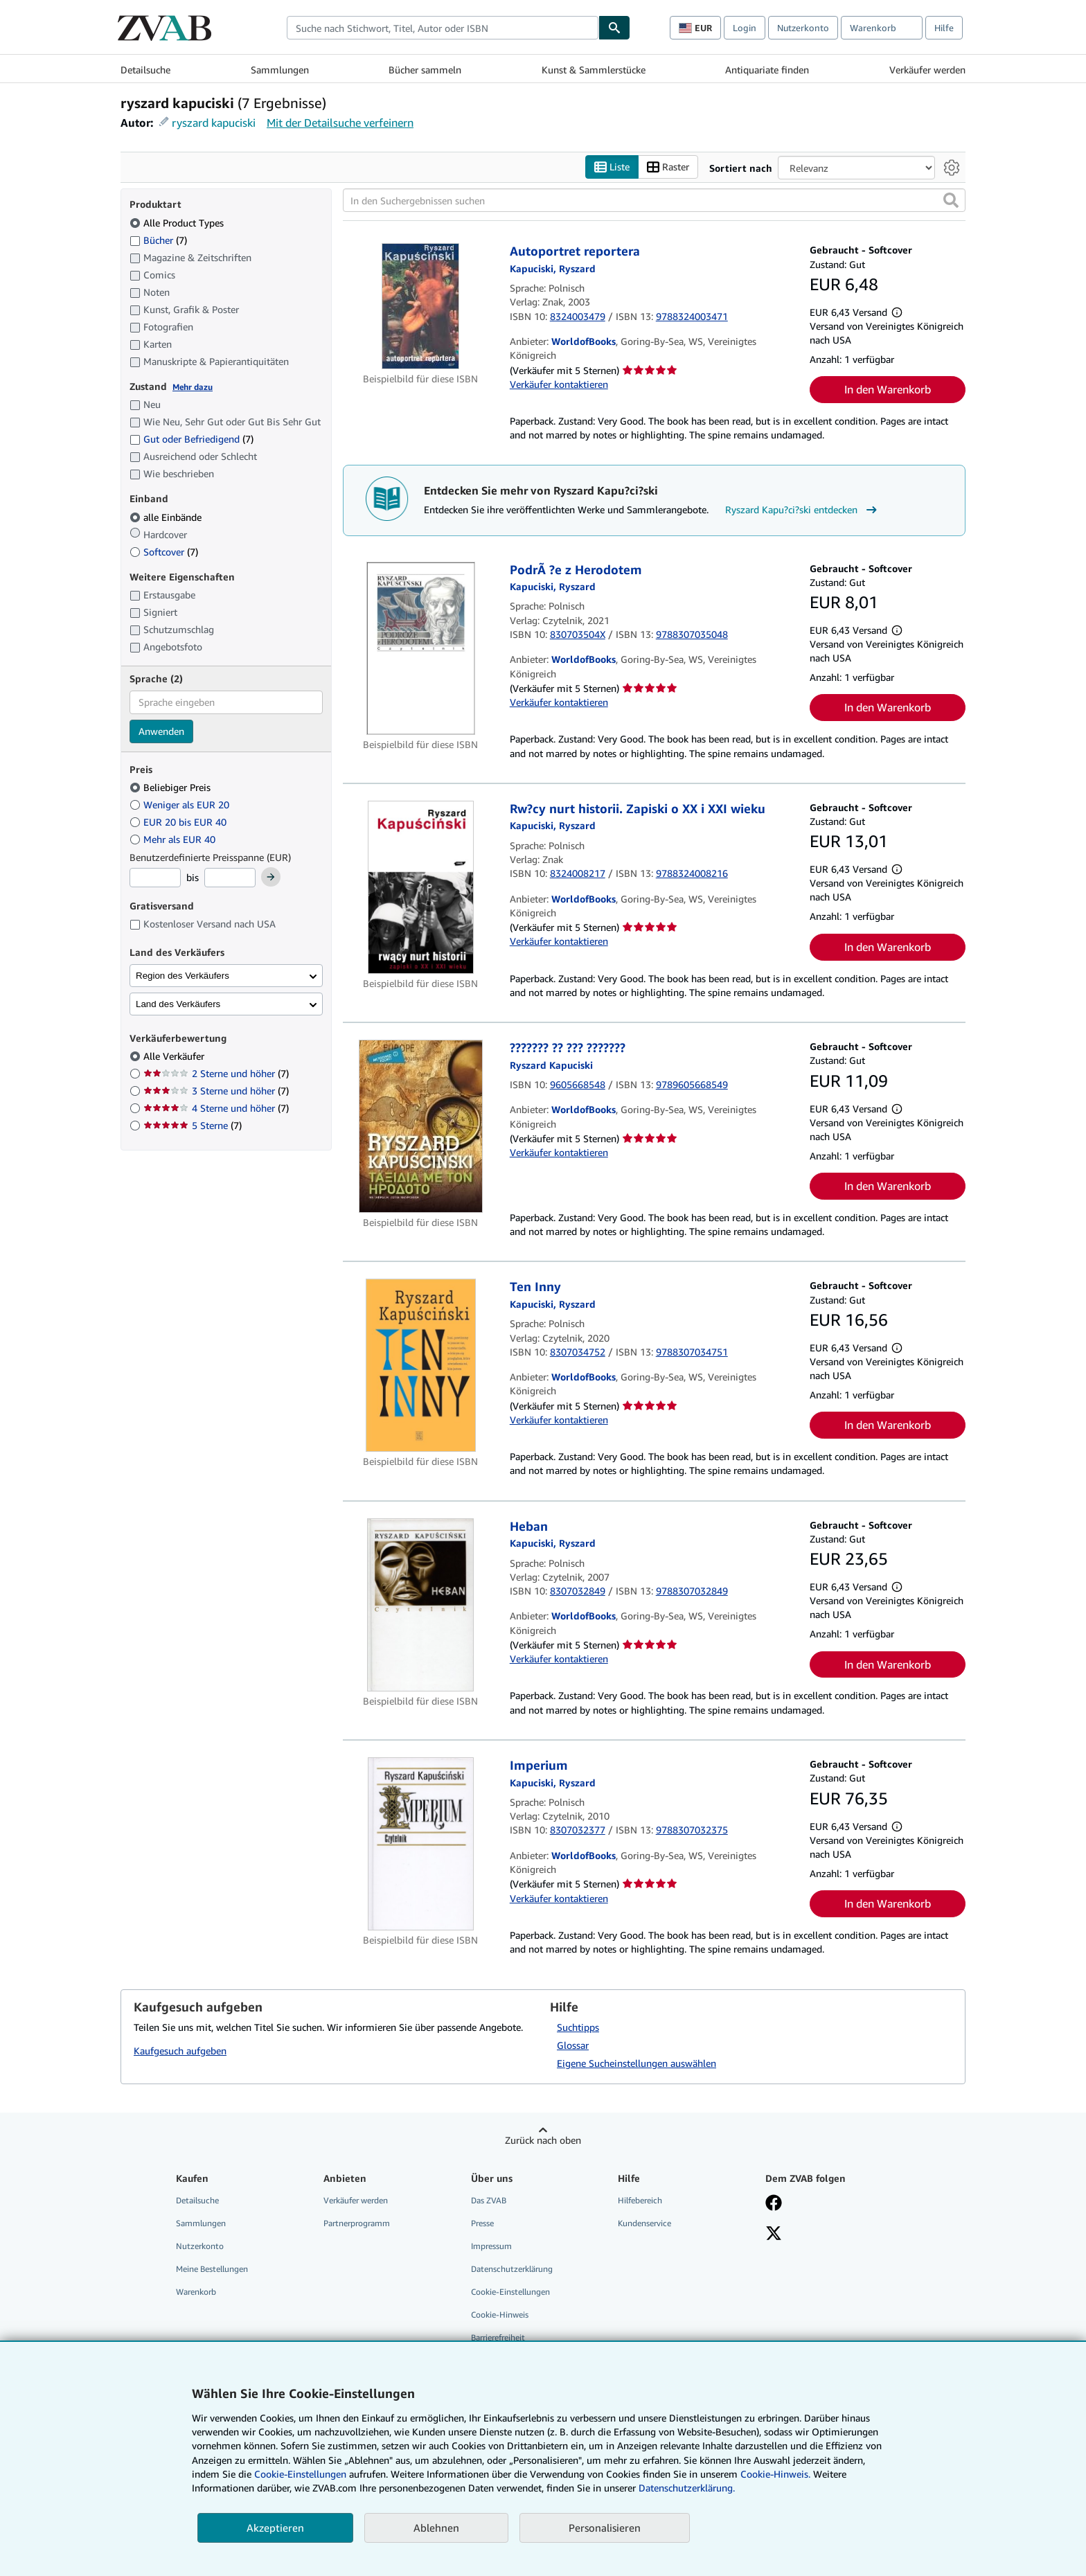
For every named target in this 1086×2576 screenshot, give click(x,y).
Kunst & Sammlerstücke (594, 69)
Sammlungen (280, 69)
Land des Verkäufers (178, 1004)
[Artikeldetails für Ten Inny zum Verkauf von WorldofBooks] (421, 1366)
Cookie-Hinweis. (775, 2474)
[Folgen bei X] (773, 2234)
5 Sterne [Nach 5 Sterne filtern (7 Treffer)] (192, 1126)
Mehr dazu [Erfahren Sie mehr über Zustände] (192, 387)
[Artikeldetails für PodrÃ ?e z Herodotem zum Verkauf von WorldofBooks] (421, 648)
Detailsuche (145, 69)
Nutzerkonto (803, 27)
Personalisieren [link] (605, 2527)
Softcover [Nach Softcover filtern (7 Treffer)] (164, 552)
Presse (482, 2223)
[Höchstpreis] (230, 878)
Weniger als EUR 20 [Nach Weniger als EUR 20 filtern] (181, 804)
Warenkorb (196, 2292)
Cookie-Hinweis (499, 2315)
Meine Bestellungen (212, 2269)
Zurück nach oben (543, 2140)
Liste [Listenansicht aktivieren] (612, 167)
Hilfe (944, 27)
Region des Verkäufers (182, 975)
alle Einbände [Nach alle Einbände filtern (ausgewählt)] (167, 517)
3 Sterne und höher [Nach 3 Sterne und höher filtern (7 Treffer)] (216, 1091)
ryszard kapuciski (214, 123)
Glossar (573, 2045)
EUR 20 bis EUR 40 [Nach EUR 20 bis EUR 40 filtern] (179, 822)
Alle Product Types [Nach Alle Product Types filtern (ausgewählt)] (178, 223)
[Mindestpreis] (155, 878)
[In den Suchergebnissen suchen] (654, 201)
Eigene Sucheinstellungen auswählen (636, 2063)
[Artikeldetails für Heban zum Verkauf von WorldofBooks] (421, 1604)
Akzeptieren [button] (275, 2527)
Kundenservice (644, 2223)
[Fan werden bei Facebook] (773, 2204)
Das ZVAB (488, 2200)
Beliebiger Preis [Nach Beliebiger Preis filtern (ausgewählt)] (171, 788)
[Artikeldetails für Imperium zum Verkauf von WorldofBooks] (421, 1844)
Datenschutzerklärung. (687, 2488)
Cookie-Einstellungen (300, 2474)
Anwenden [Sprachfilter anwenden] (161, 731)
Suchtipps (578, 2027)
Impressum (491, 2246)
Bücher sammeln (425, 69)
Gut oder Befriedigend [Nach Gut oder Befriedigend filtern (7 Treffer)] (191, 439)
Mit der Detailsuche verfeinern (340, 123)
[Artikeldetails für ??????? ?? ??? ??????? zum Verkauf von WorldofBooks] (421, 1127)
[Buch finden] (614, 27)
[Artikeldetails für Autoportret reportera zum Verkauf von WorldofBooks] (421, 307)
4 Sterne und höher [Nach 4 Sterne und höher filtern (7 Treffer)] (216, 1108)
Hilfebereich (640, 2200)
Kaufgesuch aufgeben (180, 2051)
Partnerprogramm (356, 2223)
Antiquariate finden (767, 69)
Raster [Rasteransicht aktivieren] (668, 167)
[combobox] (442, 27)
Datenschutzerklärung (512, 2269)
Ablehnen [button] (436, 2527)
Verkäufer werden (927, 69)
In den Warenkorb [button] (887, 390)
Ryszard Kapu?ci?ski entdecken (802, 510)
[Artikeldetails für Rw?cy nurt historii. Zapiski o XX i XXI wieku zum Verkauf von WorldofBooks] (421, 887)
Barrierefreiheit (498, 2338)
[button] (951, 200)
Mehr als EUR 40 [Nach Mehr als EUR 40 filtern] (174, 839)
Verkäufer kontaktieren (559, 384)
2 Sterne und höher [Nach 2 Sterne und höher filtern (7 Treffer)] (216, 1074)
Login (744, 27)
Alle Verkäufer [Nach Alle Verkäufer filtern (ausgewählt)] (175, 1057)
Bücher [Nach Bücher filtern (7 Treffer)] (158, 239)
